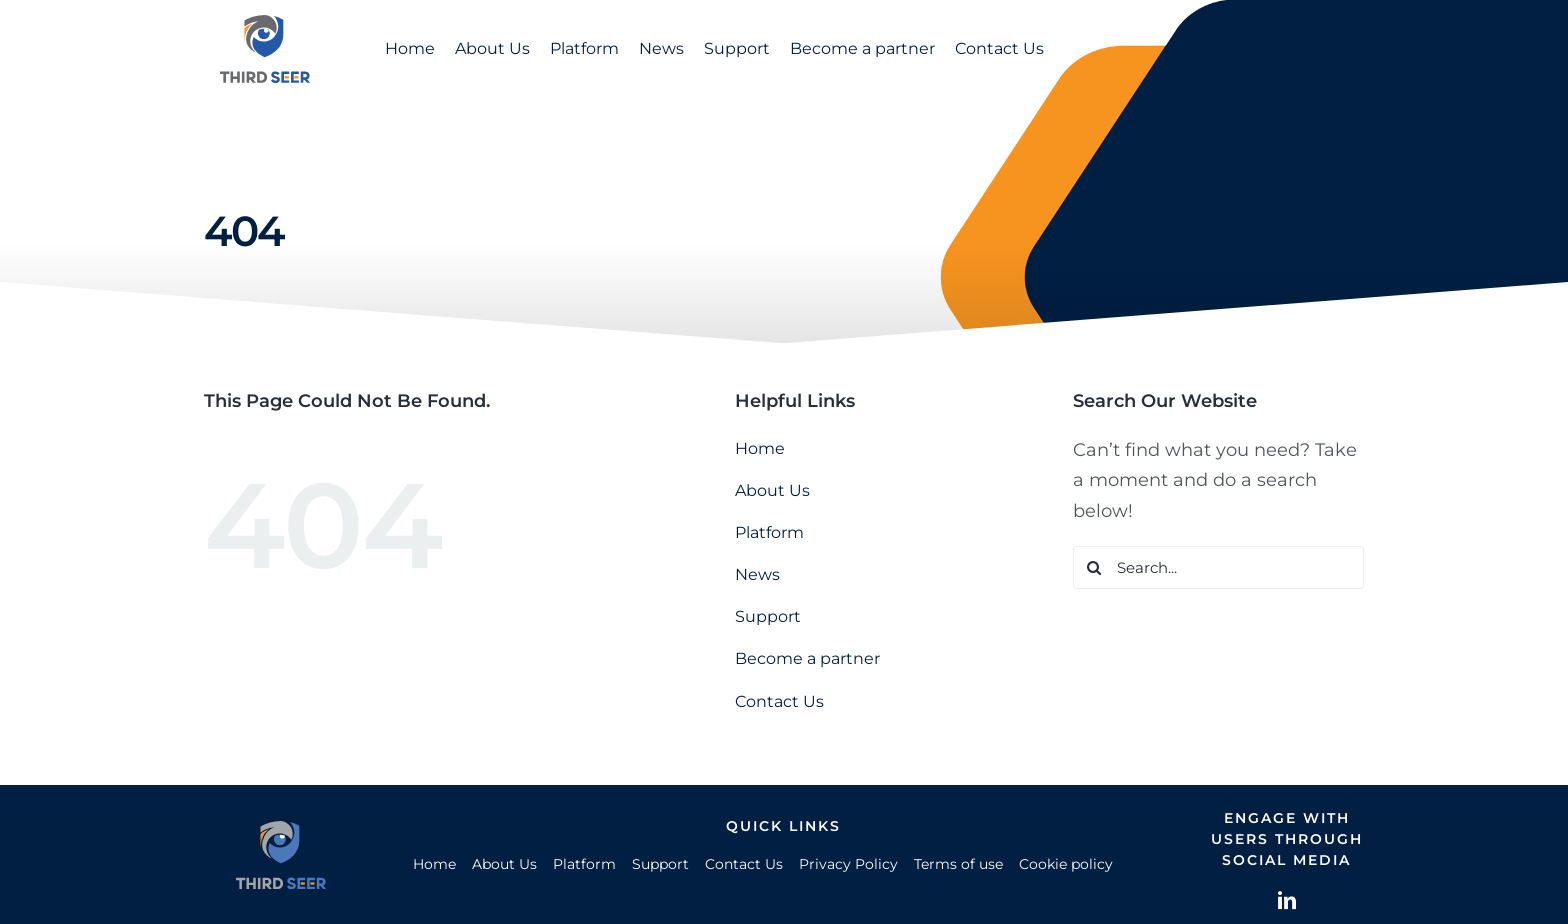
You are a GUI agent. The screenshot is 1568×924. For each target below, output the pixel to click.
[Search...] (1218, 567)
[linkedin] (1287, 900)
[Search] (1094, 567)
